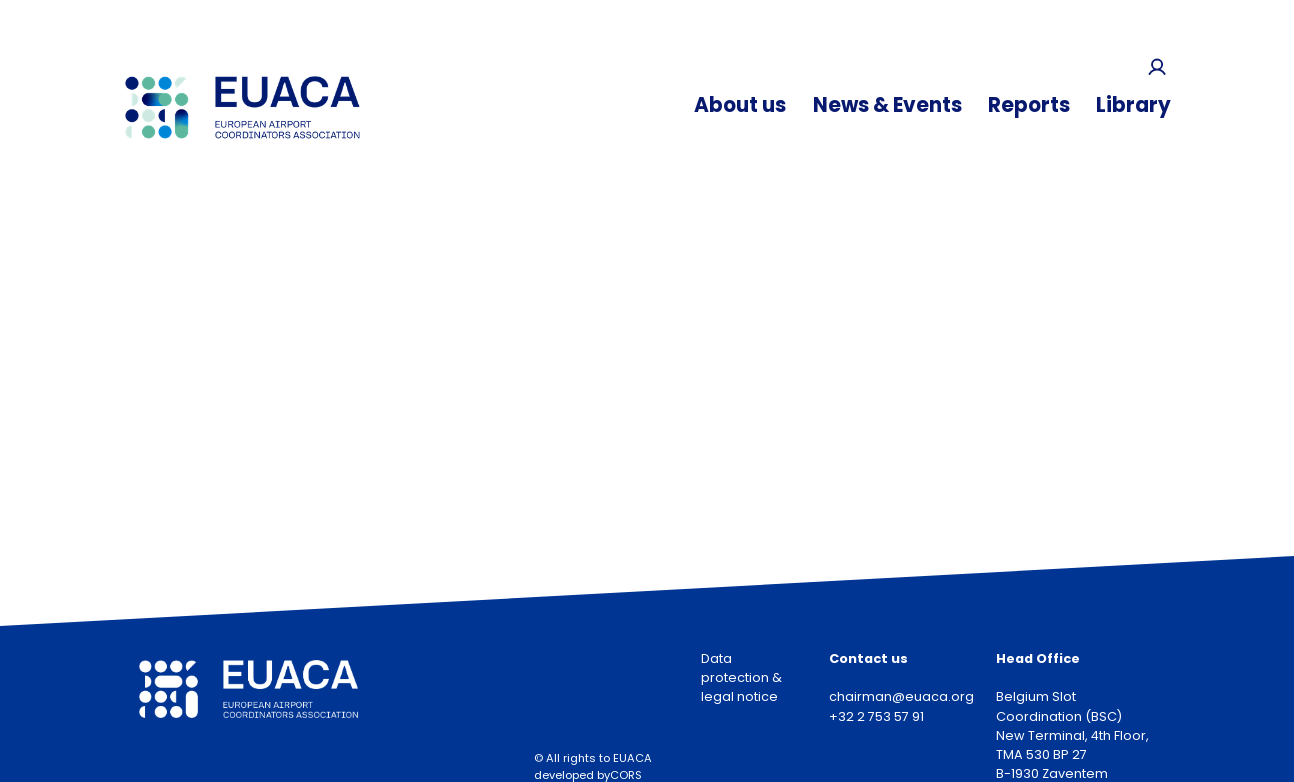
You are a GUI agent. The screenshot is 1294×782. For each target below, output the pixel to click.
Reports (1029, 105)
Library (1133, 105)
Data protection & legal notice (741, 677)
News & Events (887, 105)
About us (740, 105)
